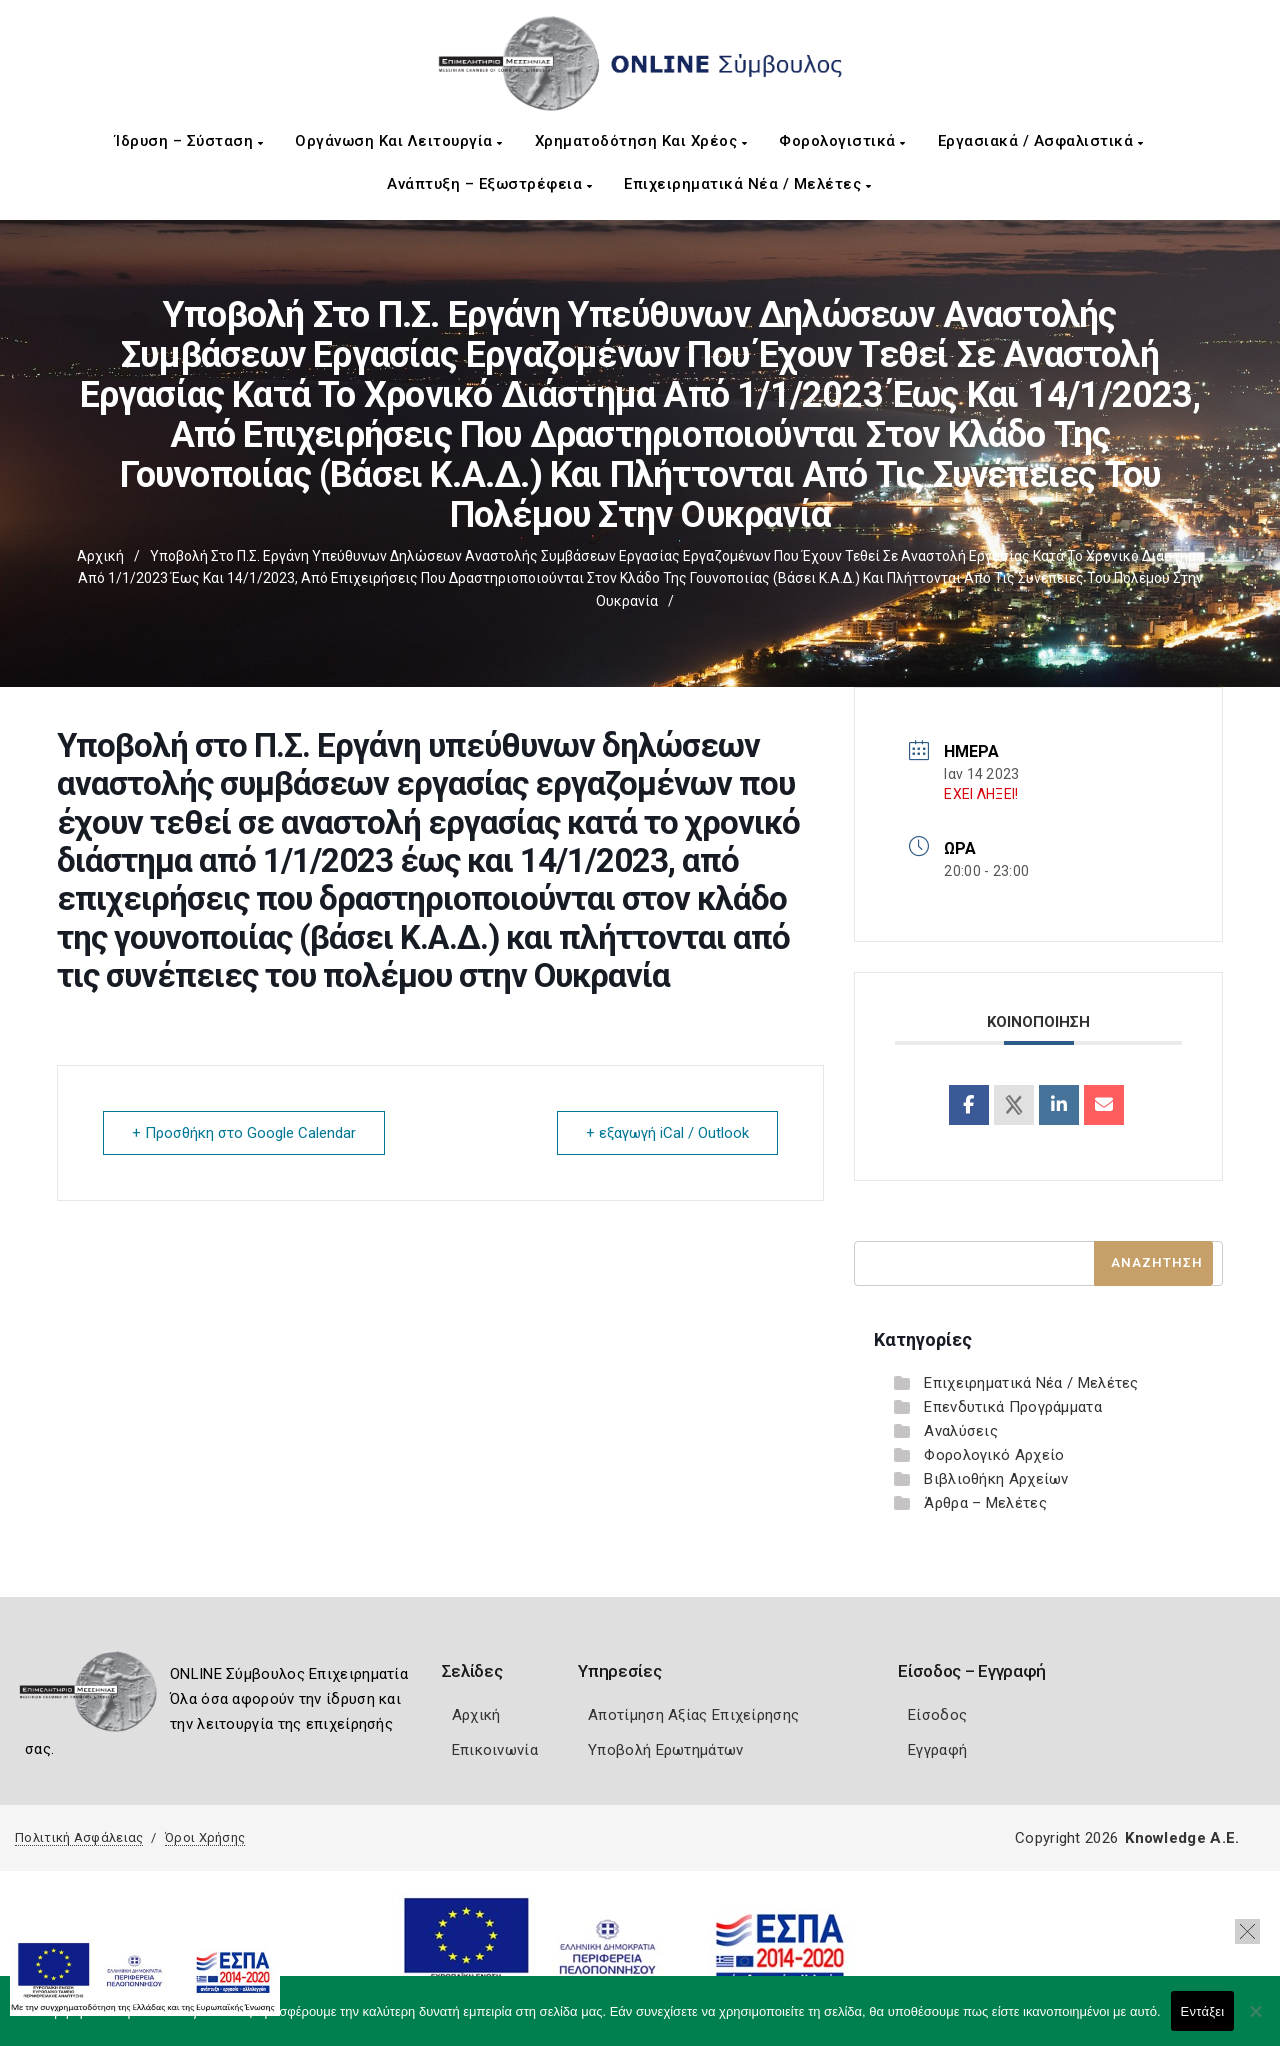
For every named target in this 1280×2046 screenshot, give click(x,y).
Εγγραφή (937, 1750)
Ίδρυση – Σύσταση (189, 141)
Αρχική (100, 556)
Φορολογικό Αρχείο (994, 1455)
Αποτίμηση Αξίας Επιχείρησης (693, 1715)
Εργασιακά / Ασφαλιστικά (1041, 141)
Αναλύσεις (961, 1431)
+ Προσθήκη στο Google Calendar (244, 1133)
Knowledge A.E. (1182, 1838)
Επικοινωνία (495, 1750)
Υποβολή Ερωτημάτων (665, 1750)
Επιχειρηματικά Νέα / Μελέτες (747, 184)
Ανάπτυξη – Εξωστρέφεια (489, 184)
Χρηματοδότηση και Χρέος (641, 141)
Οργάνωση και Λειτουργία (399, 141)
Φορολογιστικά (842, 141)
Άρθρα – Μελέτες (985, 1503)
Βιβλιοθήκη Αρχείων (996, 1479)
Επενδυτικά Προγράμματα (1013, 1407)
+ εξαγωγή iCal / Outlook (667, 1133)
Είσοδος (937, 1715)
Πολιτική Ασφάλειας (79, 1837)
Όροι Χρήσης (205, 1837)
